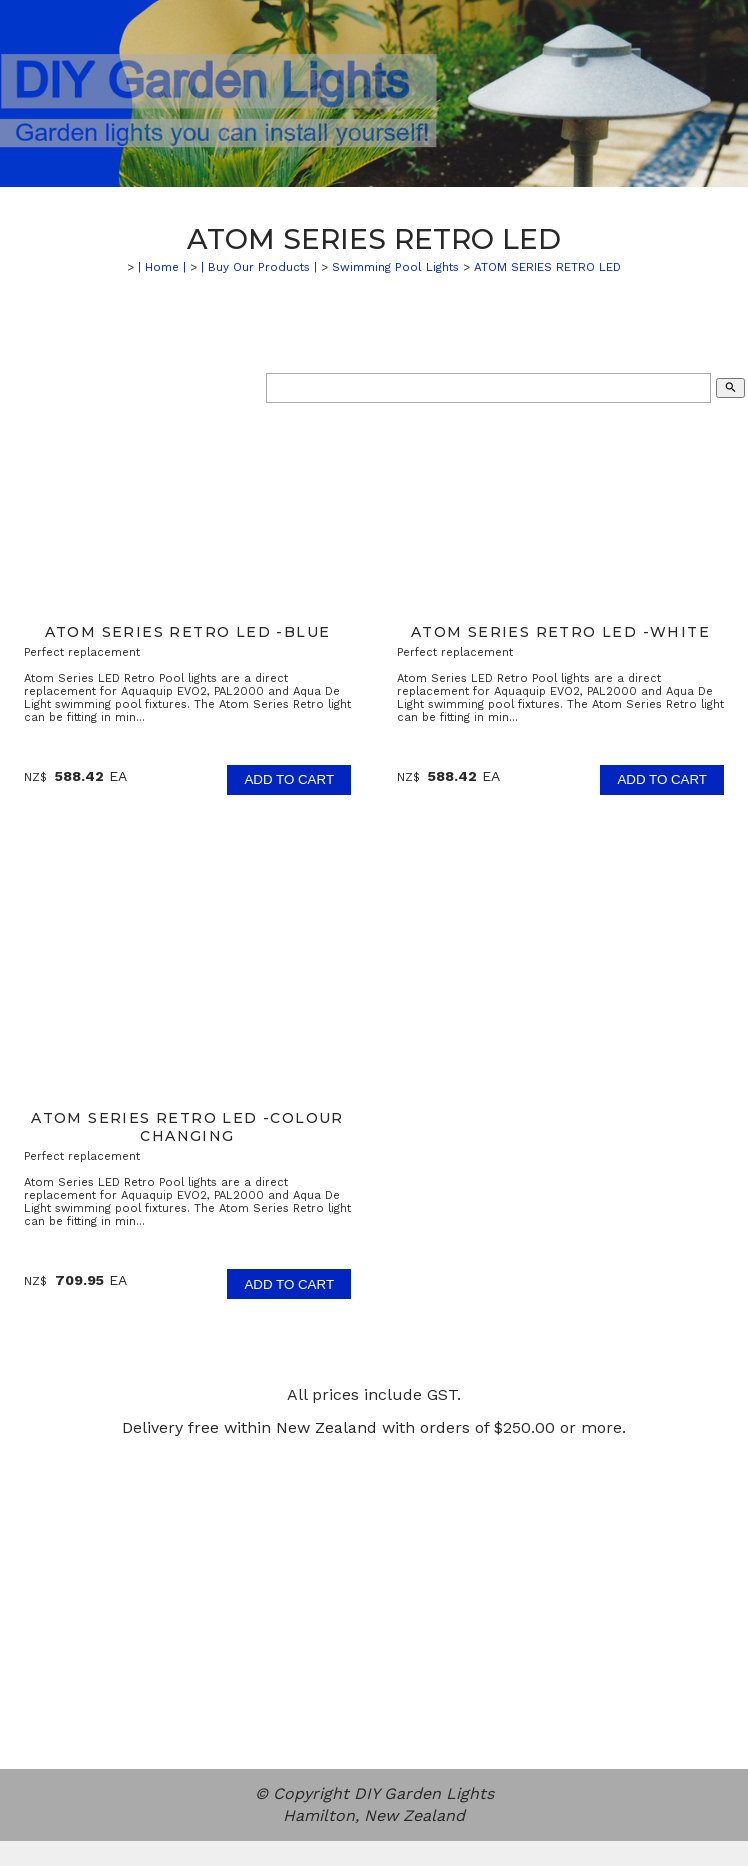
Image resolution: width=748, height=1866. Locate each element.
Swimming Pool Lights (395, 267)
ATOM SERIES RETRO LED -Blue (188, 632)
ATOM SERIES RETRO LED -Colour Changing (187, 1127)
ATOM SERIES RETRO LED (547, 267)
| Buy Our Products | (259, 267)
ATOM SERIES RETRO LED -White (560, 632)
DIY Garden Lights (424, 1793)
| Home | (162, 267)
